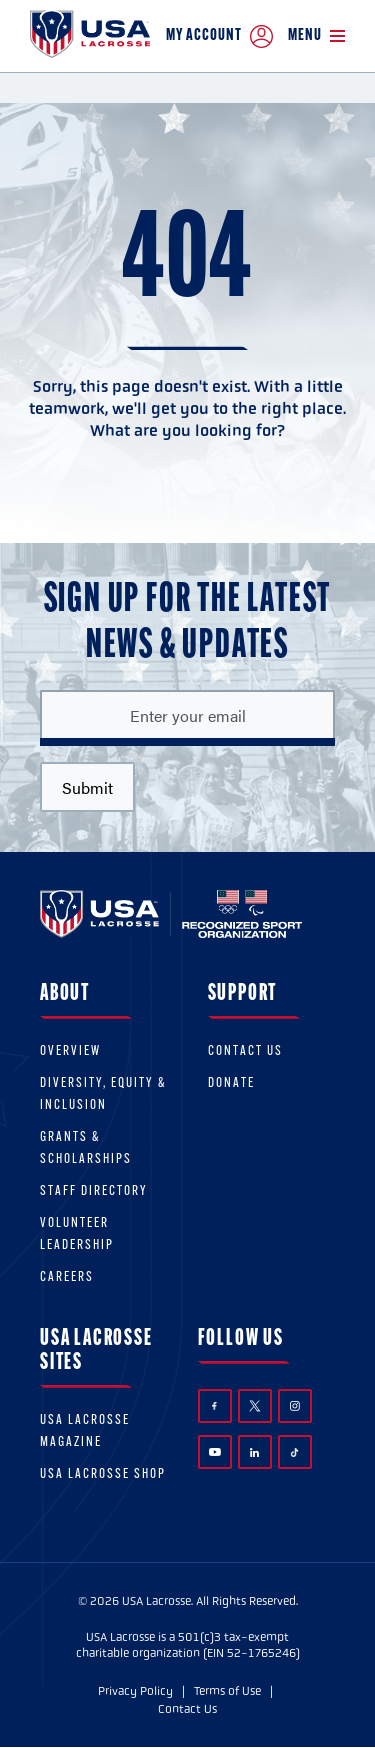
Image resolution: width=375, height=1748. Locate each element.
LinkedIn (254, 1452)
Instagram (295, 1406)
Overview (70, 1051)
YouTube (215, 1452)
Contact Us (245, 1051)
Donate (231, 1083)
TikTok (294, 1452)
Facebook (214, 1406)
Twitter (255, 1406)
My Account (219, 36)
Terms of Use (227, 1691)
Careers (67, 1277)
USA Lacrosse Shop (103, 1474)
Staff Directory (94, 1191)
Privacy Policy (135, 1691)
